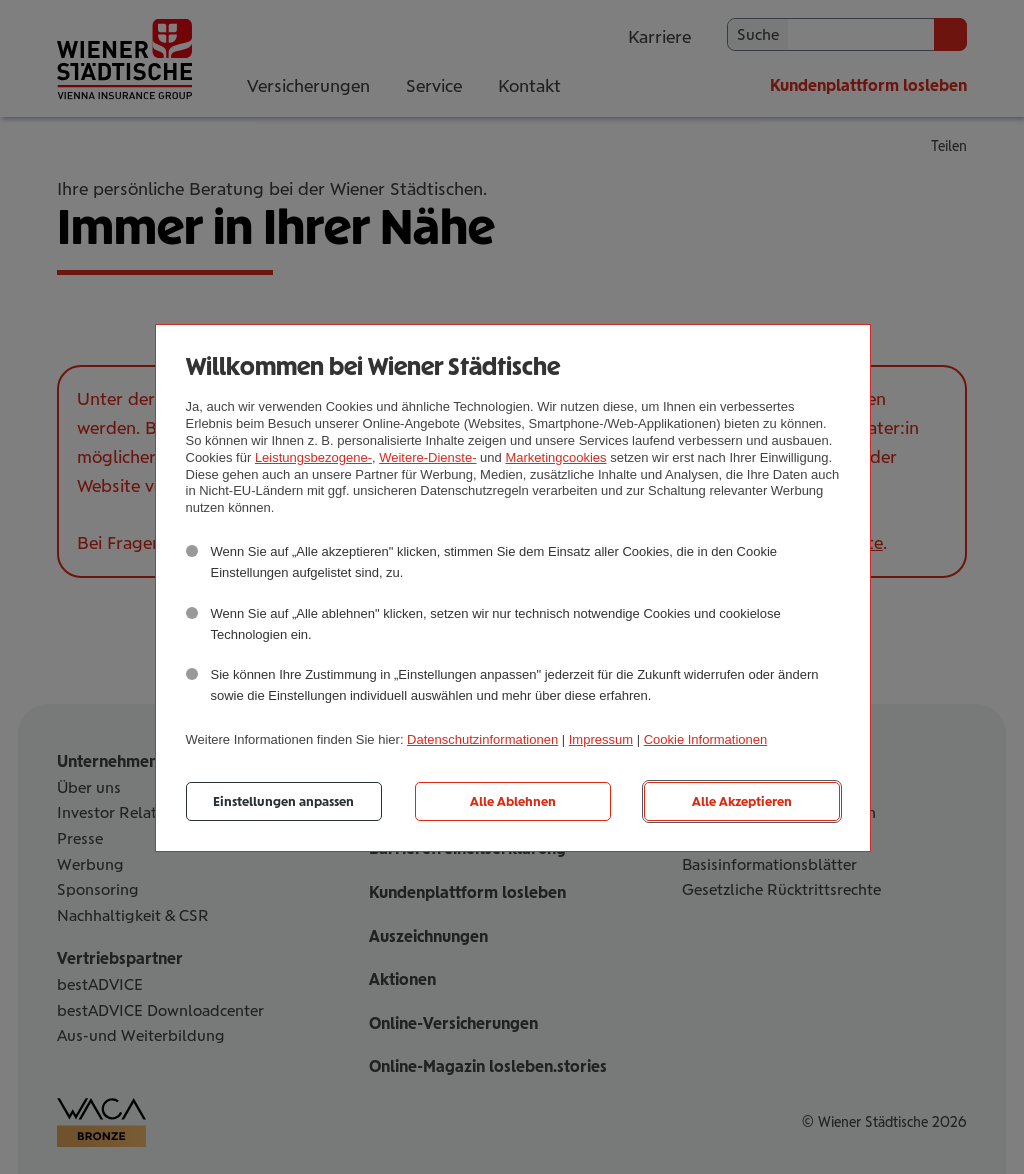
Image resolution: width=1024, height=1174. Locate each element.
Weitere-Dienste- (427, 457)
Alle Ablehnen (513, 801)
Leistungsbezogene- (313, 457)
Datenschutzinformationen (482, 739)
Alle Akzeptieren (742, 801)
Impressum (601, 739)
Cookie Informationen (706, 739)
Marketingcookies (555, 457)
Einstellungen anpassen (283, 801)
